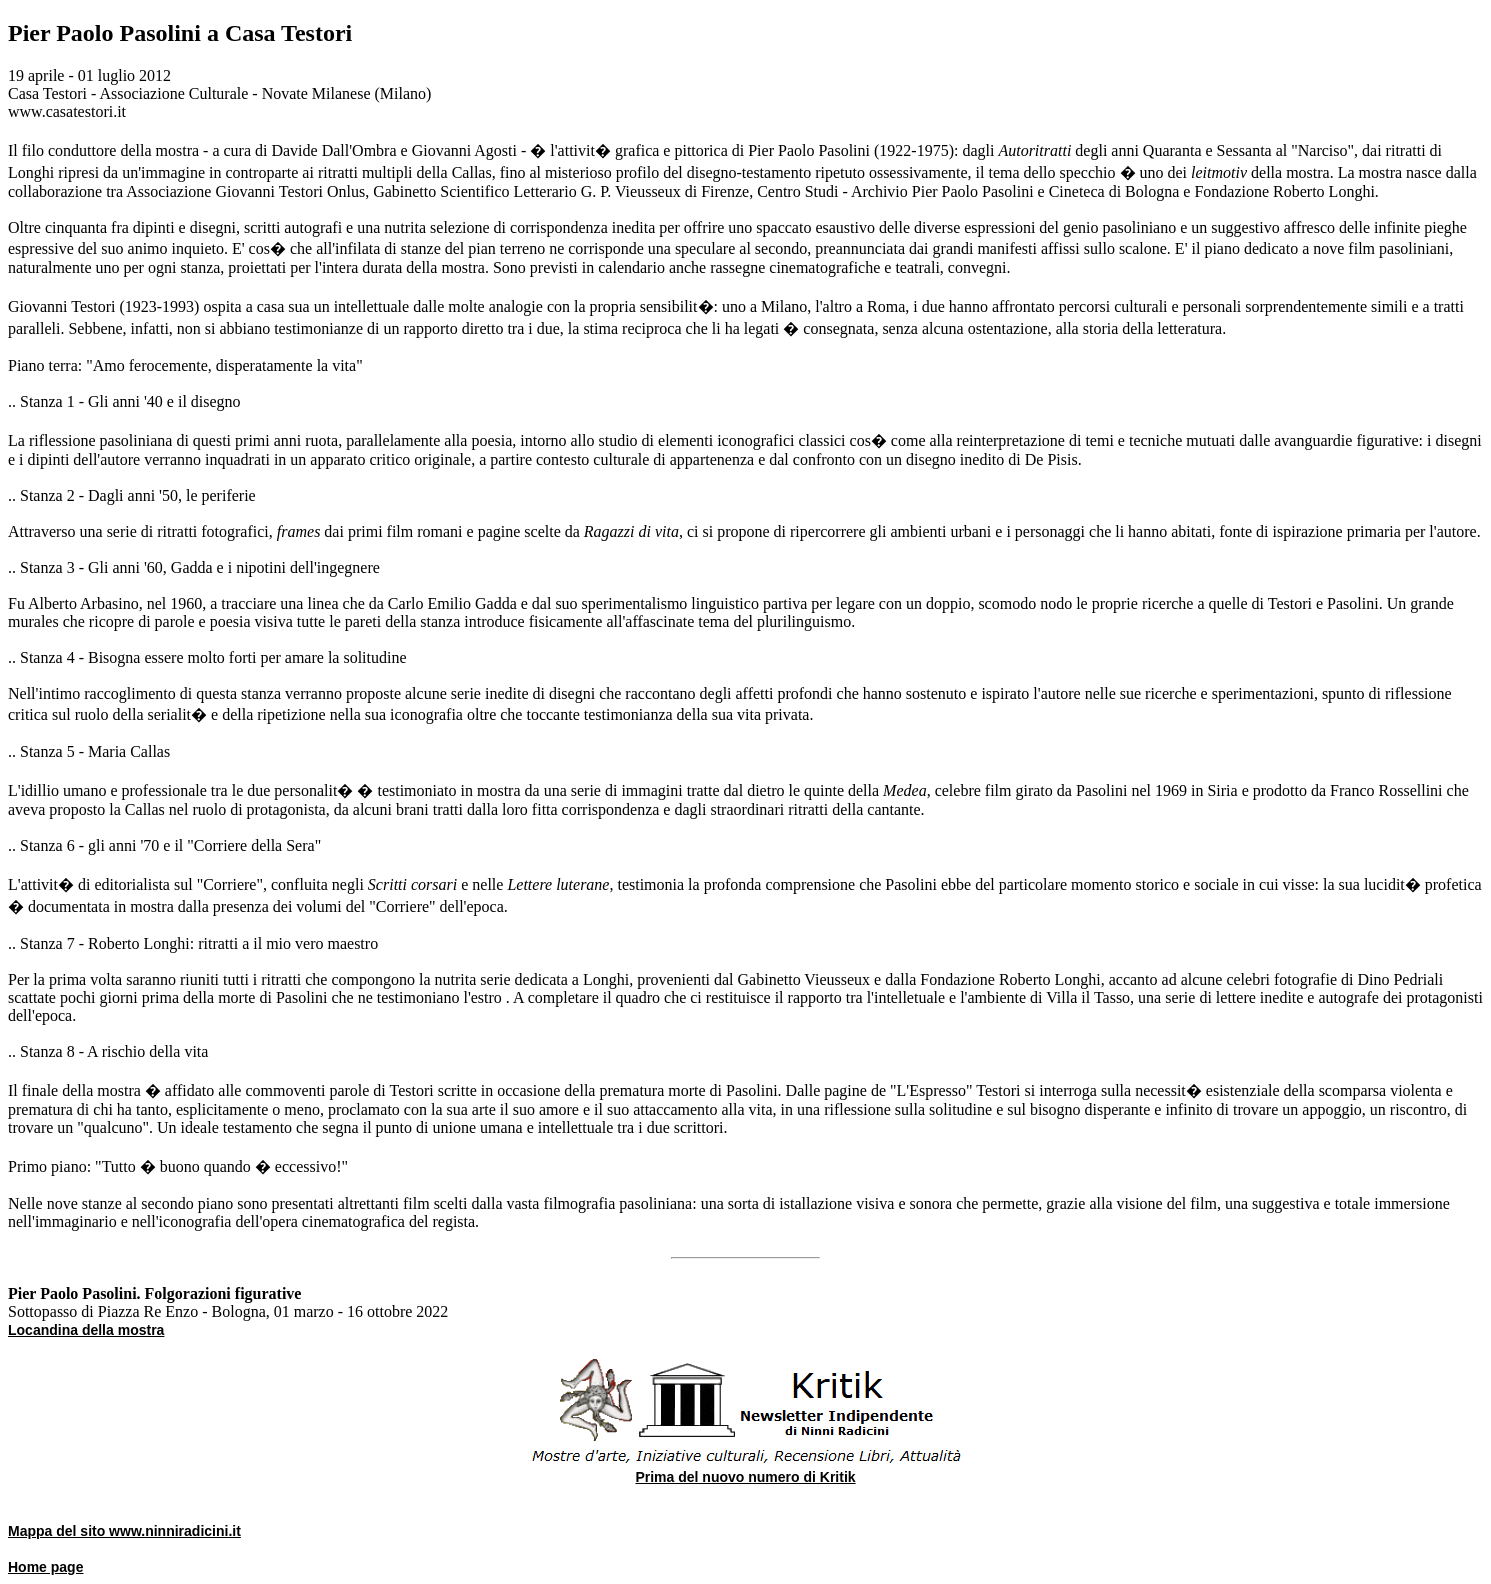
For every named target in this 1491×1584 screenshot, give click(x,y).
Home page (45, 1567)
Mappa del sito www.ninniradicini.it (124, 1531)
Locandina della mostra (86, 1330)
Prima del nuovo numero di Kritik (745, 1477)
